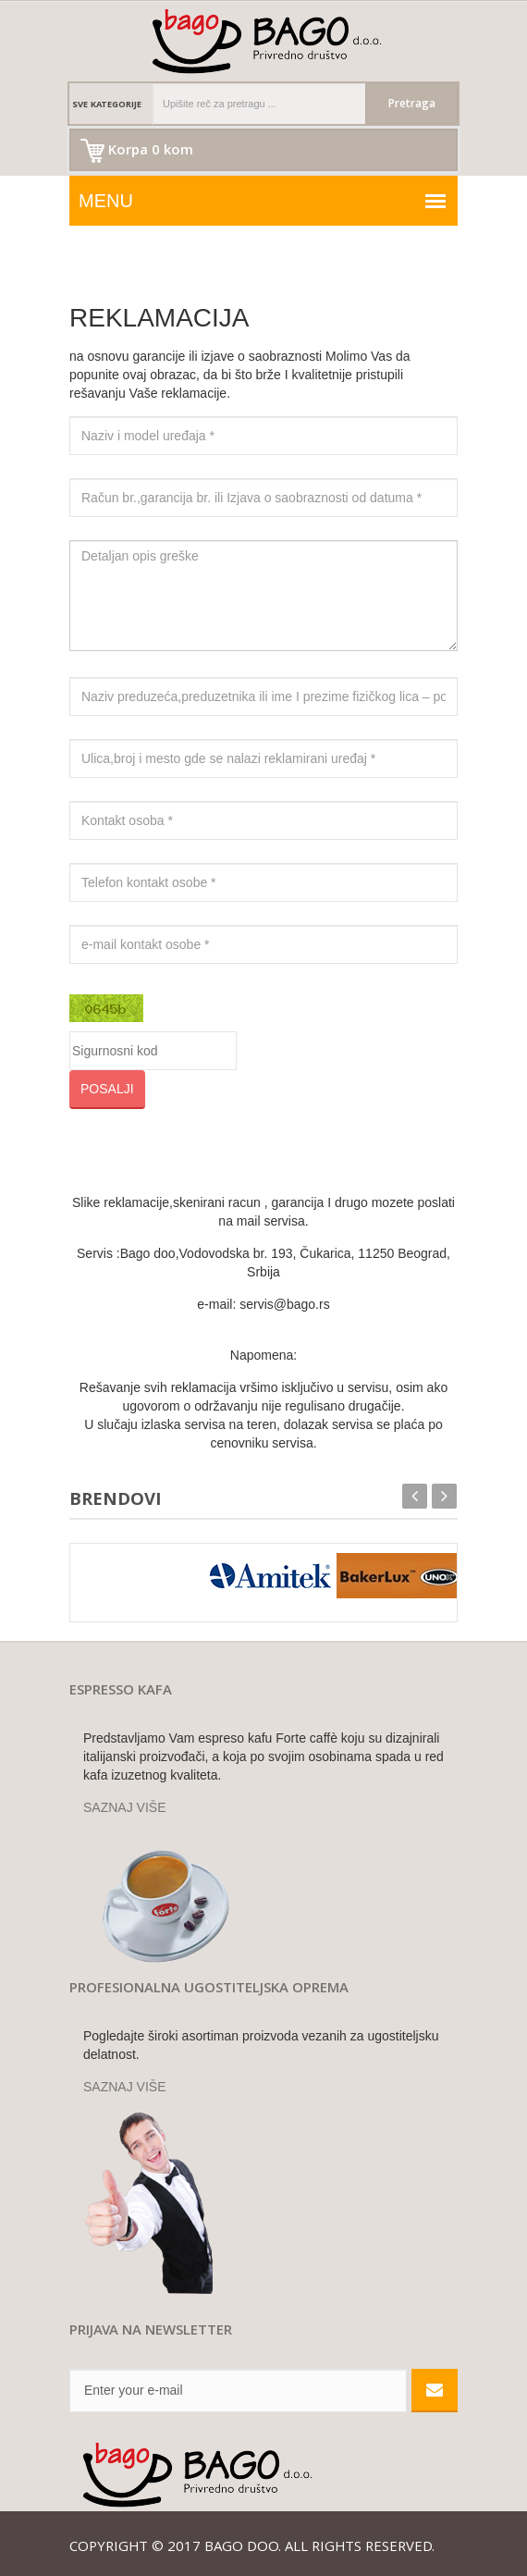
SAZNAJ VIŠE (124, 1807)
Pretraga (411, 105)
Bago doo (241, 2548)
